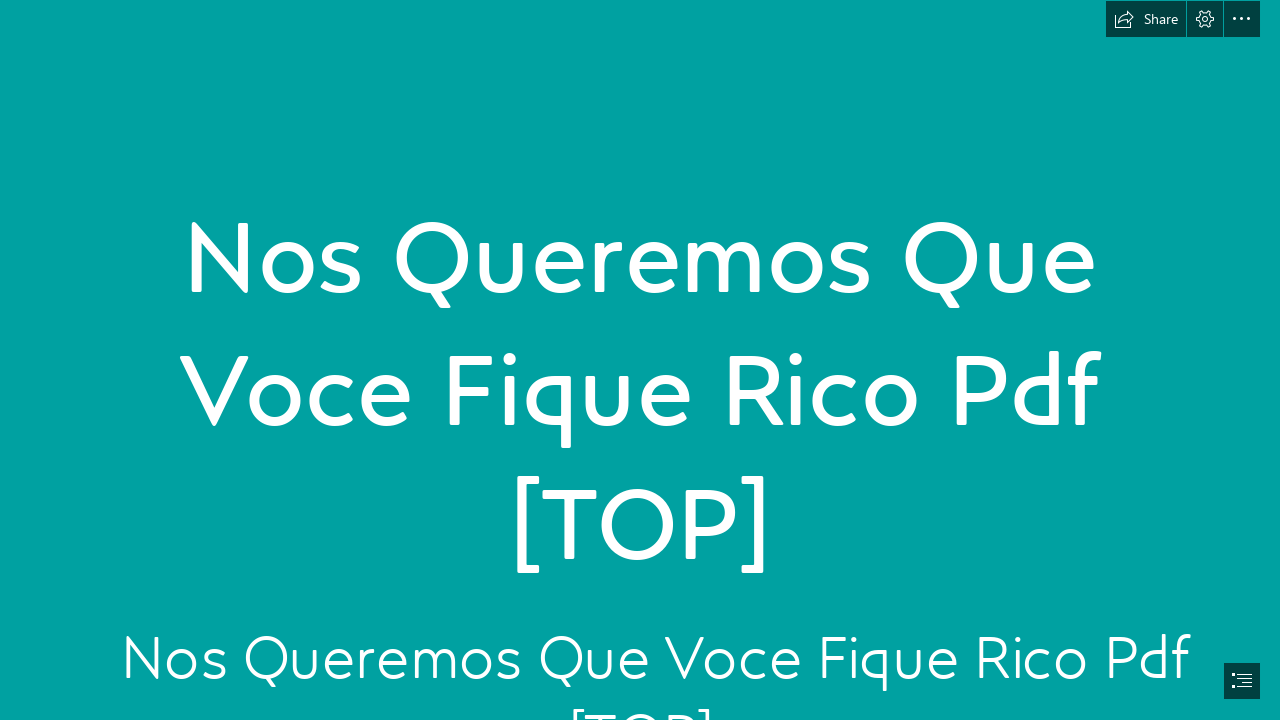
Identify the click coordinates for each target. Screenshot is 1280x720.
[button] (1146, 19)
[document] (640, 360)
